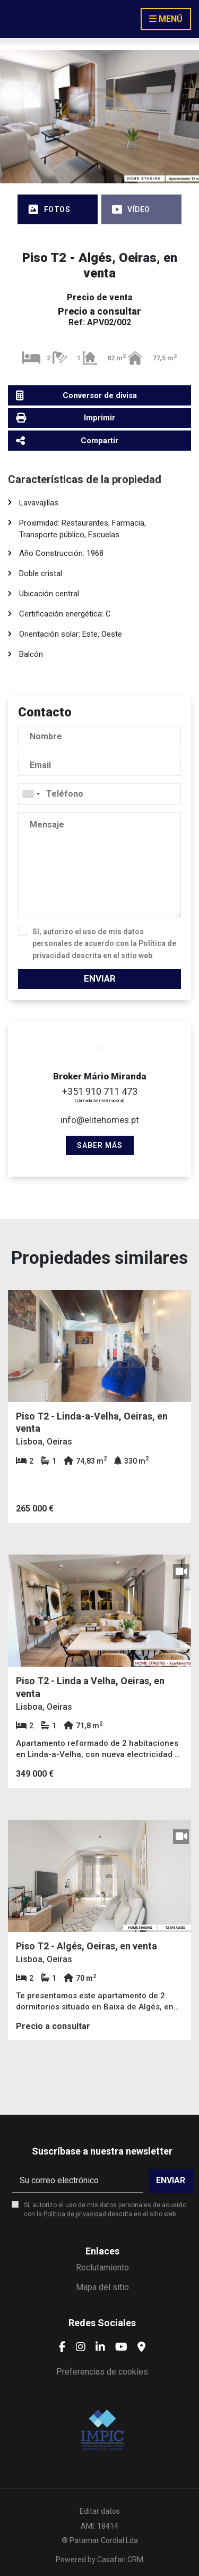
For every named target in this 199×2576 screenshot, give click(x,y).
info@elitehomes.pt (99, 1119)
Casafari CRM (120, 2559)
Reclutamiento (102, 2267)
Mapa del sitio (102, 2287)
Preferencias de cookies (102, 2372)
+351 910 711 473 (99, 1091)
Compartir (67, 440)
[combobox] (99, 794)
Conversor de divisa (76, 396)
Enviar (100, 978)
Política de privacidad (75, 2214)
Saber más (100, 1145)
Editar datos (100, 2511)
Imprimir (65, 418)
